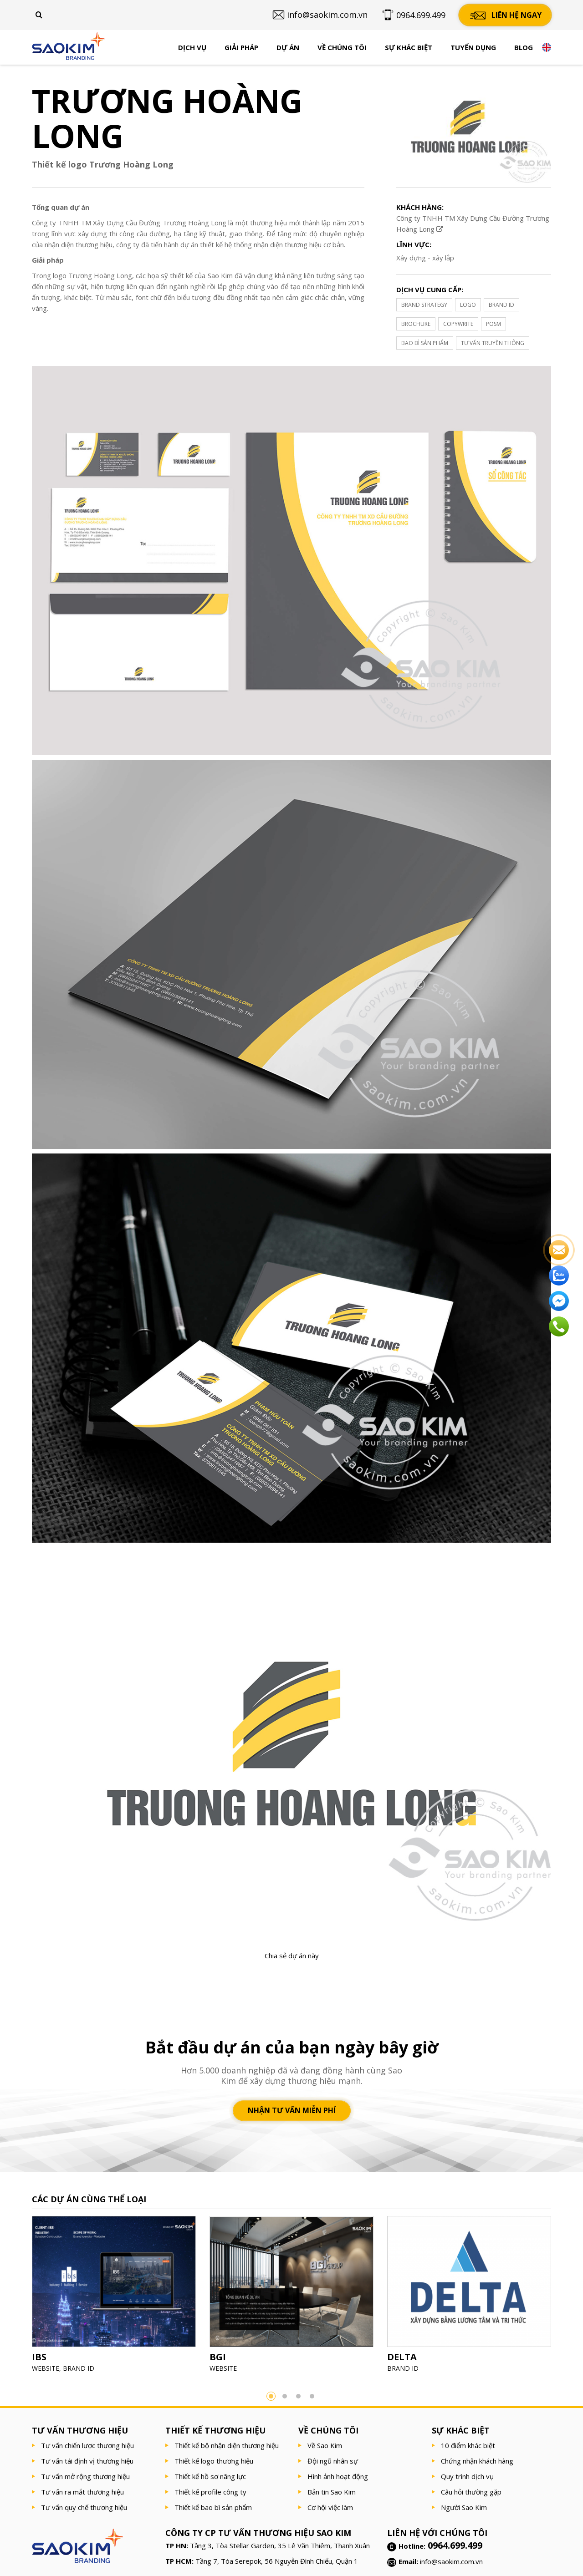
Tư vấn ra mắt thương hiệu (82, 2491)
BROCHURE (415, 324)
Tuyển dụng (473, 47)
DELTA (402, 2357)
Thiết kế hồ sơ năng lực (210, 2476)
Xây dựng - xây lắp (425, 257)
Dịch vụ (192, 47)
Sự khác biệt (408, 47)
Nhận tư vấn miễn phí (292, 2110)
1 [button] (271, 2396)
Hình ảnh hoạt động (337, 2476)
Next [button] (564, 2297)
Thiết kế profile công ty (210, 2491)
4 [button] (312, 2396)
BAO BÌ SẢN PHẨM (424, 343)
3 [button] (298, 2396)
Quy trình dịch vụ (467, 2476)
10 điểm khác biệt (468, 2445)
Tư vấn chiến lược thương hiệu (87, 2445)
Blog (523, 47)
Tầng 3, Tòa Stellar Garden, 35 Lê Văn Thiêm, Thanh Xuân (280, 2545)
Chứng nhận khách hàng (477, 2460)
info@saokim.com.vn (451, 2561)
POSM (493, 324)
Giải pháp (241, 47)
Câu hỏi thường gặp (471, 2491)
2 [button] (284, 2396)
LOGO (468, 305)
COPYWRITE (458, 324)
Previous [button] (18, 2297)
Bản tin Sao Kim (331, 2491)
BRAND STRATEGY (424, 305)
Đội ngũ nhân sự (332, 2460)
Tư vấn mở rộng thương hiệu (85, 2476)
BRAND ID (501, 305)
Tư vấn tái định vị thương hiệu (87, 2460)
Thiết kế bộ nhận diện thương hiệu (226, 2445)
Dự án (287, 47)
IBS (39, 2357)
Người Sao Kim (464, 2507)
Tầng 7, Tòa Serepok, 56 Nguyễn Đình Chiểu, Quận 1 (276, 2561)
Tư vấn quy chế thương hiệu (84, 2507)
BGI (218, 2357)
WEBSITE (45, 2368)
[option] (114, 2297)
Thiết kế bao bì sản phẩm (213, 2507)
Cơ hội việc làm (330, 2507)
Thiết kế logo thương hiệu (213, 2460)
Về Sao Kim (324, 2445)
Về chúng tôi (342, 47)
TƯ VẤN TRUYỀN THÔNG (492, 343)
